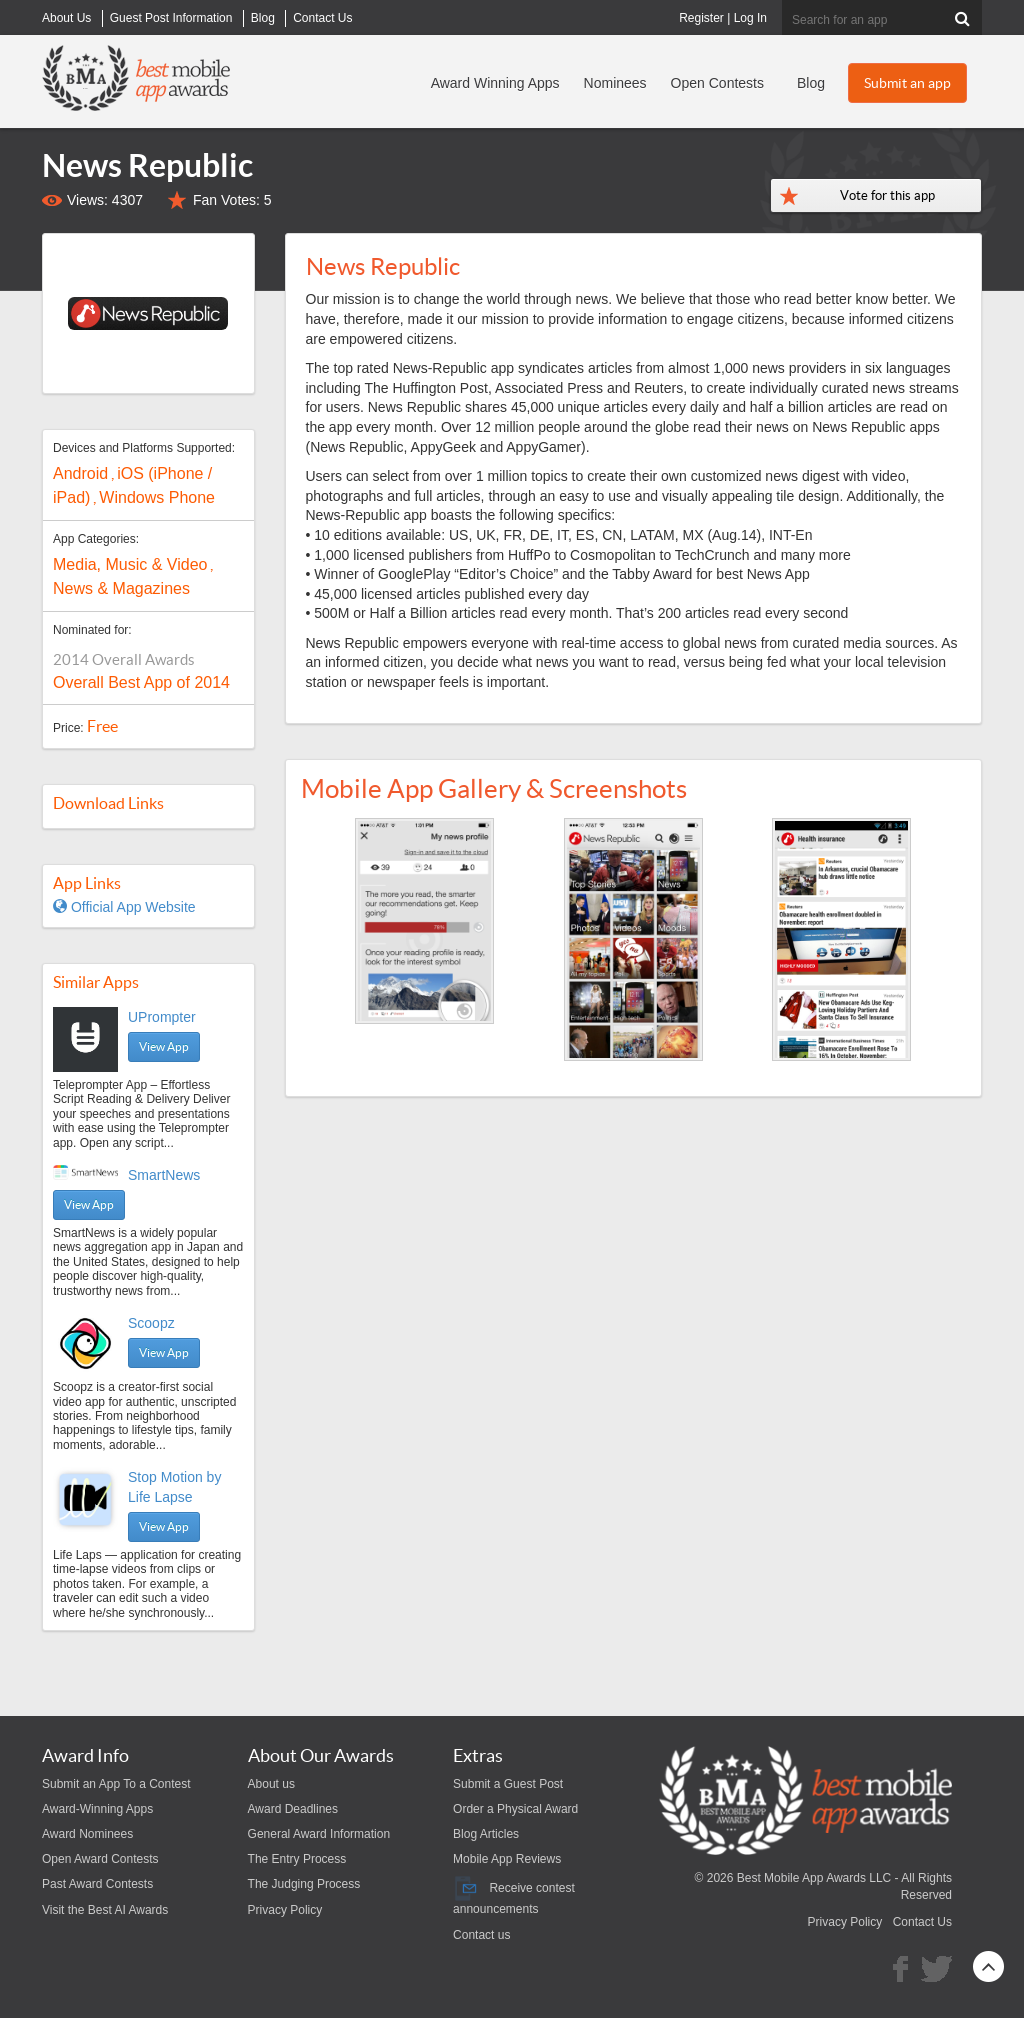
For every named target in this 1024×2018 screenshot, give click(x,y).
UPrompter (162, 1017)
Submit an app (907, 83)
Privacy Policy (285, 1910)
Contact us (481, 1935)
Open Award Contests (100, 1859)
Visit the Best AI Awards (105, 1910)
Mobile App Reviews (507, 1859)
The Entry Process (297, 1859)
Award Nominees (87, 1834)
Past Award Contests (97, 1884)
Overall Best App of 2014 (141, 682)
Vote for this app (887, 195)
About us (271, 1784)
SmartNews (164, 1175)
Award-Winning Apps (97, 1809)
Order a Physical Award (515, 1809)
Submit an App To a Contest (116, 1784)
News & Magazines (121, 588)
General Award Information (319, 1834)
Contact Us (922, 1922)
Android (80, 473)
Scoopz (151, 1323)
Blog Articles (486, 1834)
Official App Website (124, 907)
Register (701, 18)
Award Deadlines (293, 1809)
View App (164, 1046)
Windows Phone (157, 497)
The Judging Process (304, 1884)
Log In (750, 18)
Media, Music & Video (130, 564)
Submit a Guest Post (508, 1784)
